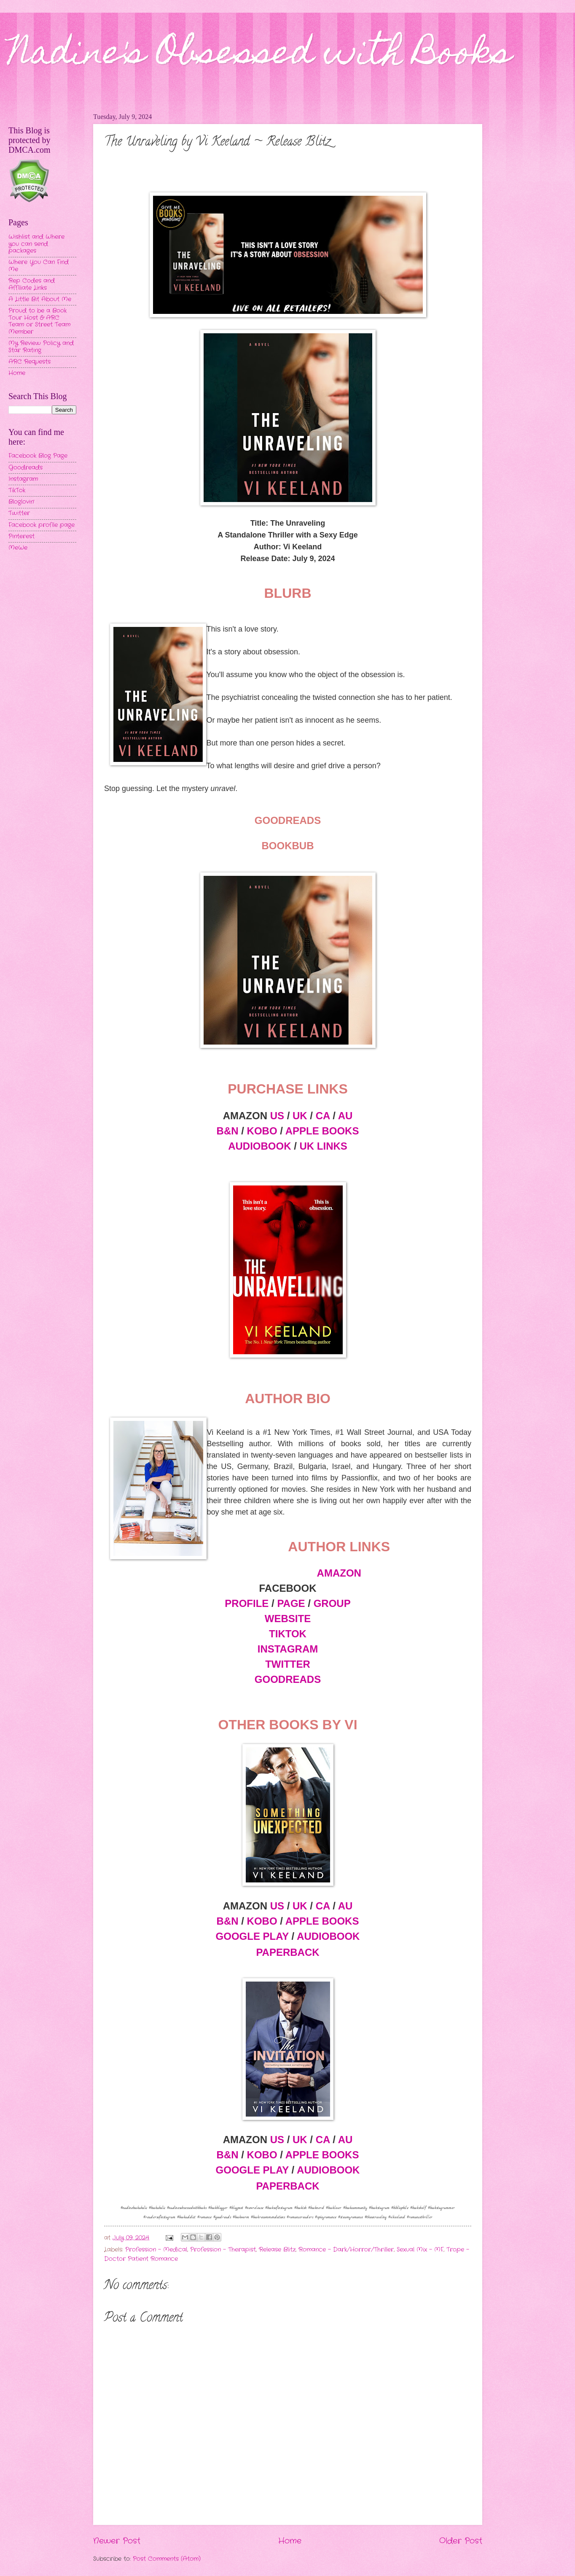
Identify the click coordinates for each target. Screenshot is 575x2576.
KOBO (262, 1131)
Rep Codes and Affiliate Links (31, 284)
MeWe (17, 548)
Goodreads (25, 468)
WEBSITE (288, 1618)
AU (345, 1115)
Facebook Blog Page (37, 456)
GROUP (332, 1603)
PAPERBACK (287, 1952)
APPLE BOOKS (322, 1131)
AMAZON (339, 1573)
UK (300, 1115)
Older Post (460, 2541)
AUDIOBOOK (259, 1146)
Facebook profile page (41, 525)
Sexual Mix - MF (420, 2250)
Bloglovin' (21, 502)
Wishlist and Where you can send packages (36, 244)
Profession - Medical (156, 2250)
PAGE (291, 1603)
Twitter (19, 513)
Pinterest (21, 536)
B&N (228, 1131)
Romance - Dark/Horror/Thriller (346, 2250)
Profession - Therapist (223, 2250)
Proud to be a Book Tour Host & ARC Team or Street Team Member (39, 321)
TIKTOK (287, 1633)
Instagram (23, 479)
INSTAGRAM (288, 1649)
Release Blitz (277, 2250)
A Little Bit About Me (39, 299)
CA (323, 1115)
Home (289, 2541)
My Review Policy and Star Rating (41, 346)
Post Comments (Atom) (167, 2559)
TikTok (16, 490)
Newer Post (116, 2541)
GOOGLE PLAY (252, 1936)
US (277, 1115)
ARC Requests (29, 362)
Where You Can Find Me (38, 265)
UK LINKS (323, 1146)
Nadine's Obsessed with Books (259, 55)
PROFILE (247, 1603)
